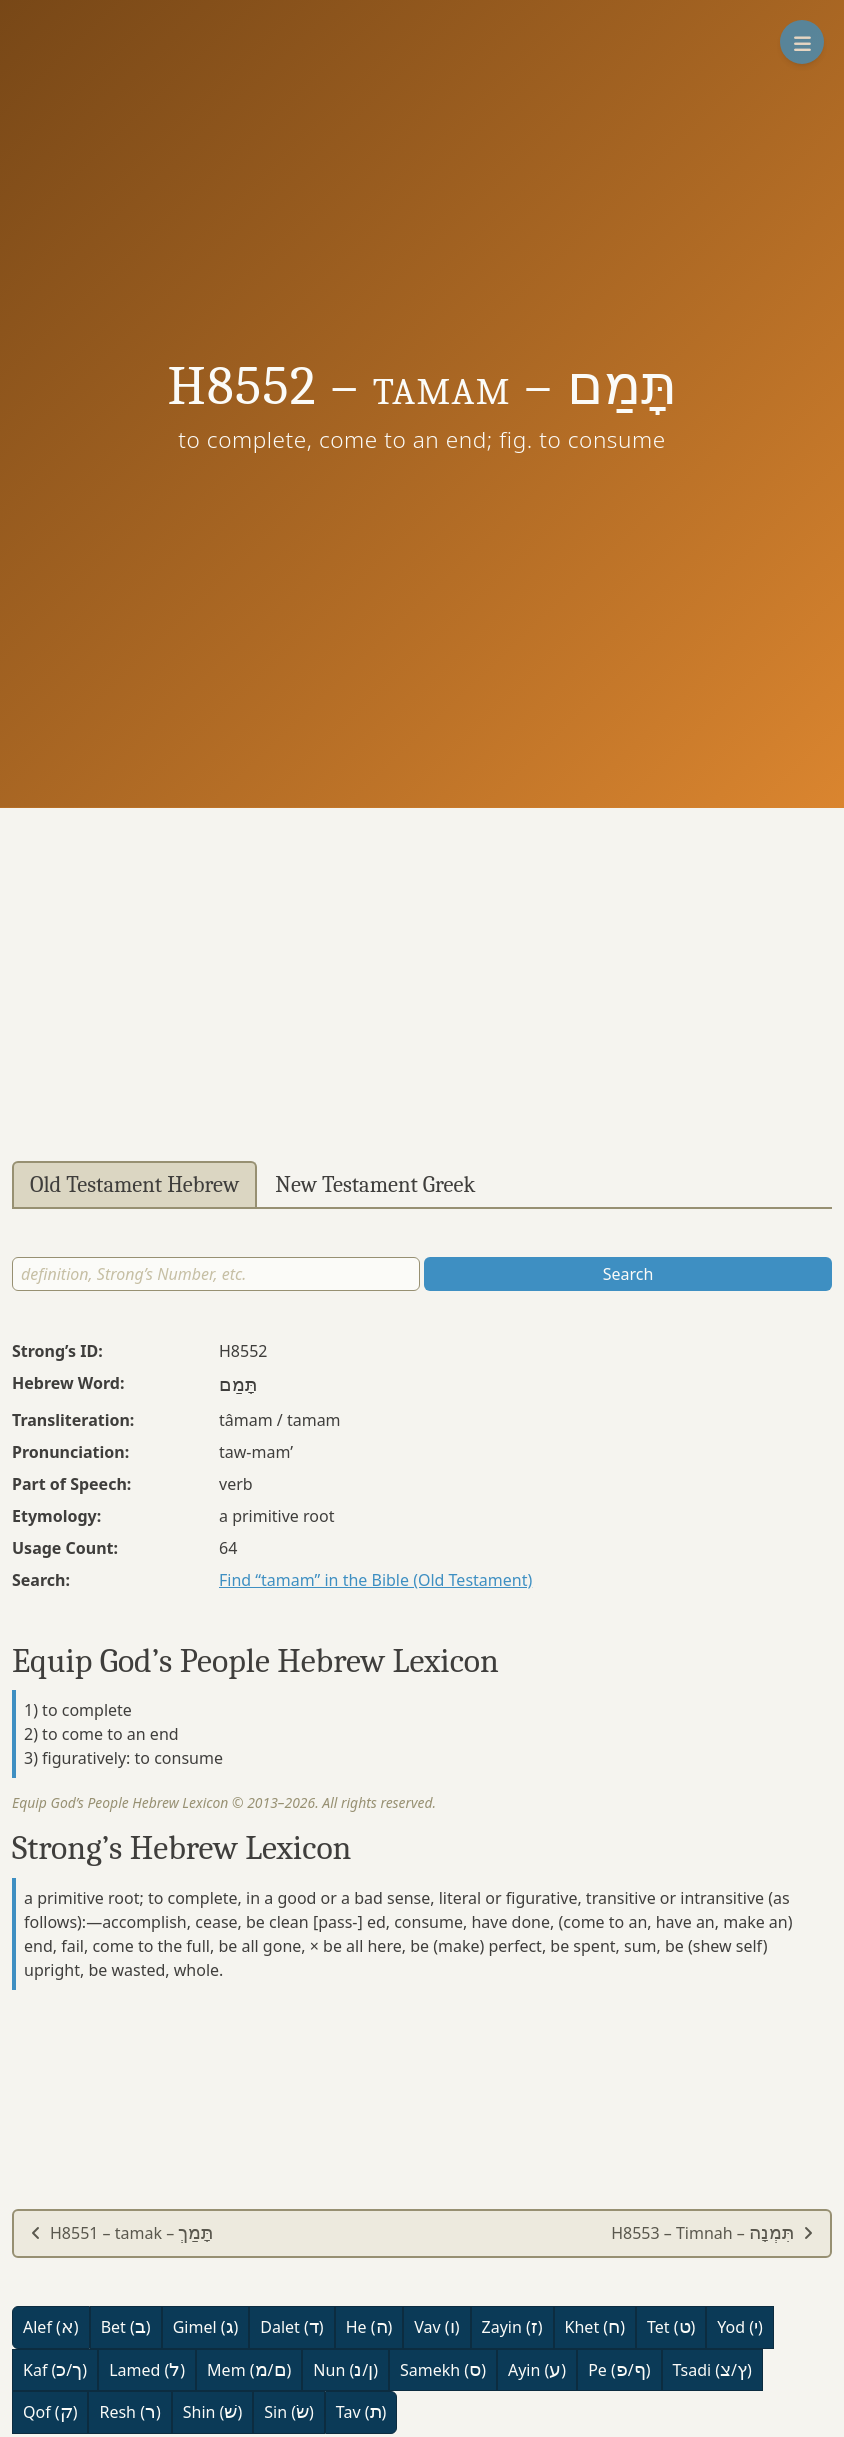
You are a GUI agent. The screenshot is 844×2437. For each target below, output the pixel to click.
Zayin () (512, 2327)
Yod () (740, 2327)
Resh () (129, 2412)
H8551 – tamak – (121, 2233)
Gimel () (206, 2327)
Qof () (50, 2412)
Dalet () (291, 2327)
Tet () (671, 2327)
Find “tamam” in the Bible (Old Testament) (375, 1580)
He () (369, 2327)
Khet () (595, 2327)
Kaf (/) (55, 2370)
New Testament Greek (375, 1185)
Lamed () (147, 2370)
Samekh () (443, 2370)
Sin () (289, 2412)
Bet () (126, 2327)
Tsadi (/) (712, 2370)
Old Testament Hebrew (134, 1185)
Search (628, 1274)
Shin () (212, 2412)
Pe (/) (619, 2370)
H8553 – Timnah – (712, 2233)
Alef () (51, 2327)
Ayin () (537, 2370)
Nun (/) (345, 2370)
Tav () (361, 2412)
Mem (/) (249, 2370)
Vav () (436, 2327)
